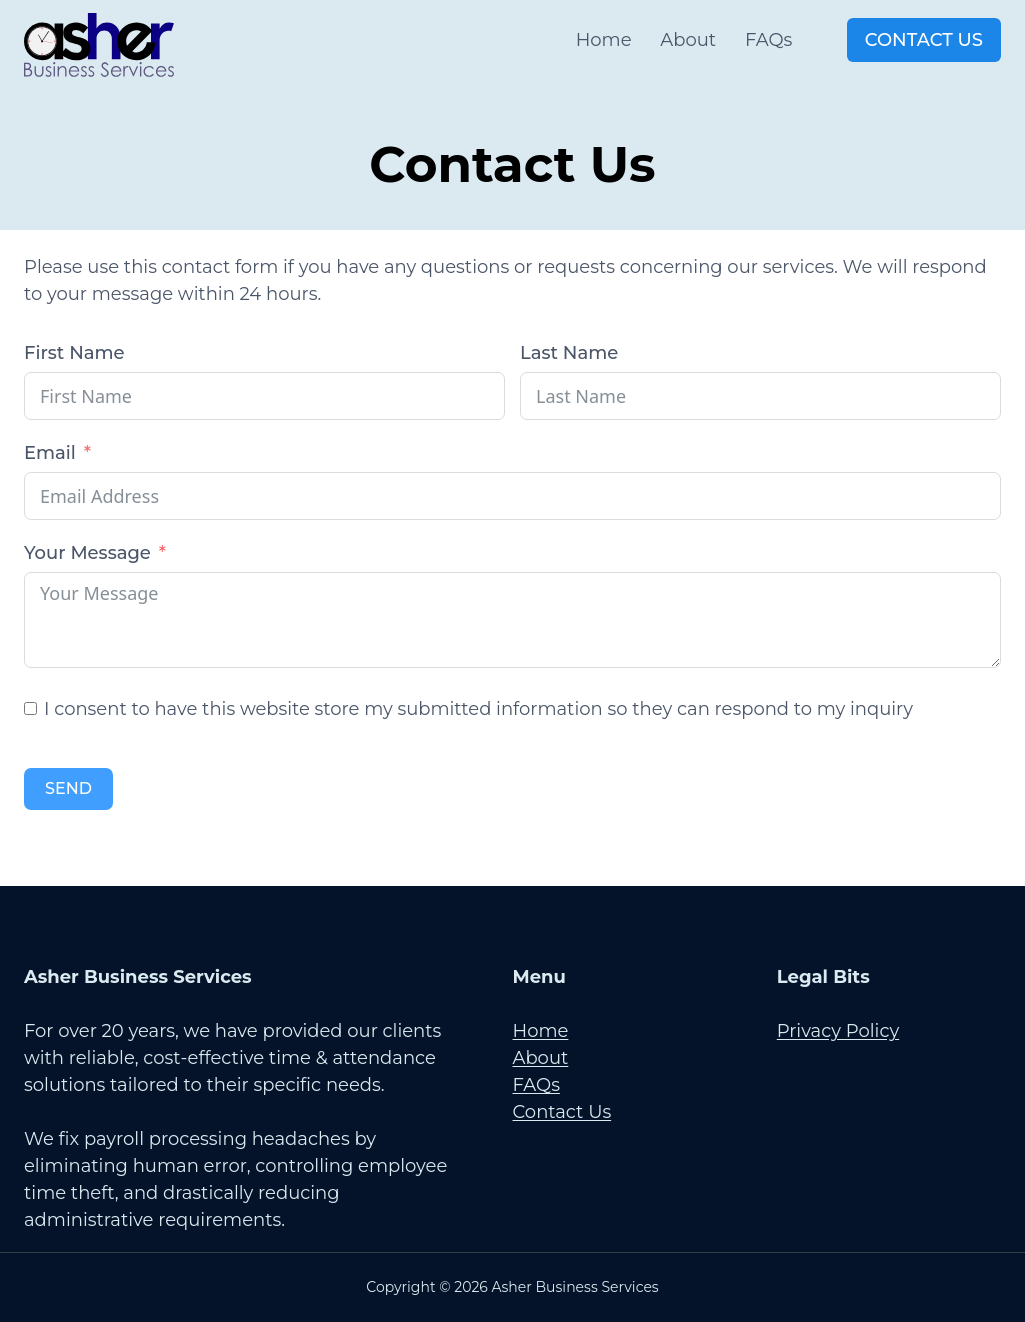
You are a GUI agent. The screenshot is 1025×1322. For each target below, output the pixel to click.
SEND (68, 788)
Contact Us (924, 40)
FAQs (768, 40)
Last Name (569, 353)
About (688, 40)
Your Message (87, 553)
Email (50, 453)
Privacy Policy (838, 1031)
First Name (74, 353)
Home (604, 40)
